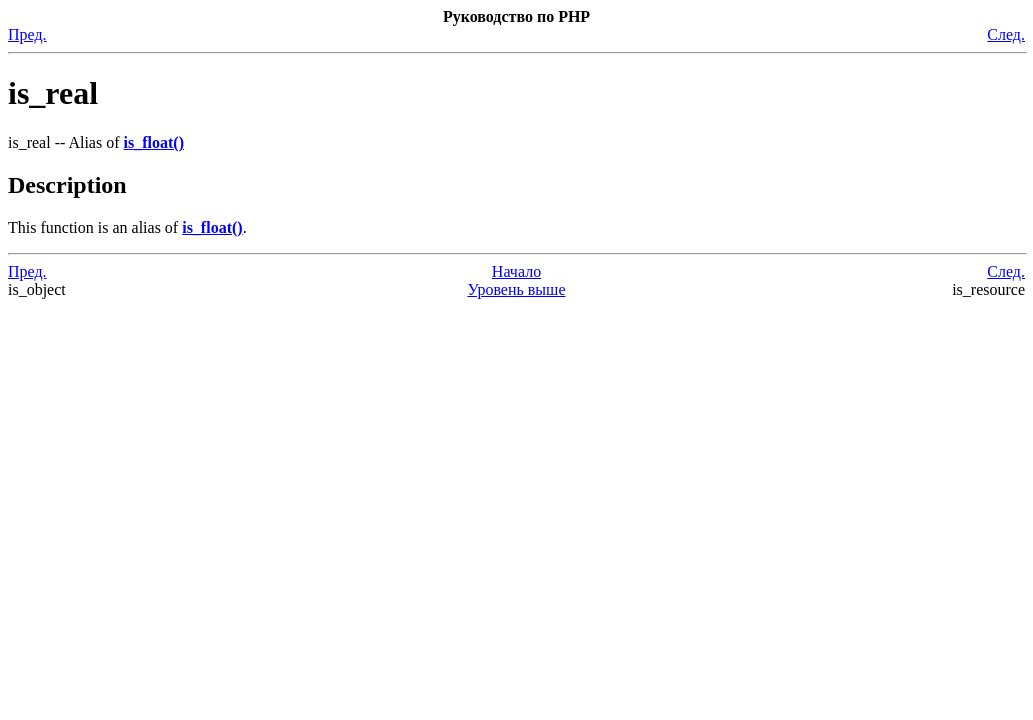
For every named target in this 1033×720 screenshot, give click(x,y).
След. (1006, 34)
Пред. (27, 34)
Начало (516, 271)
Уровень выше (516, 289)
